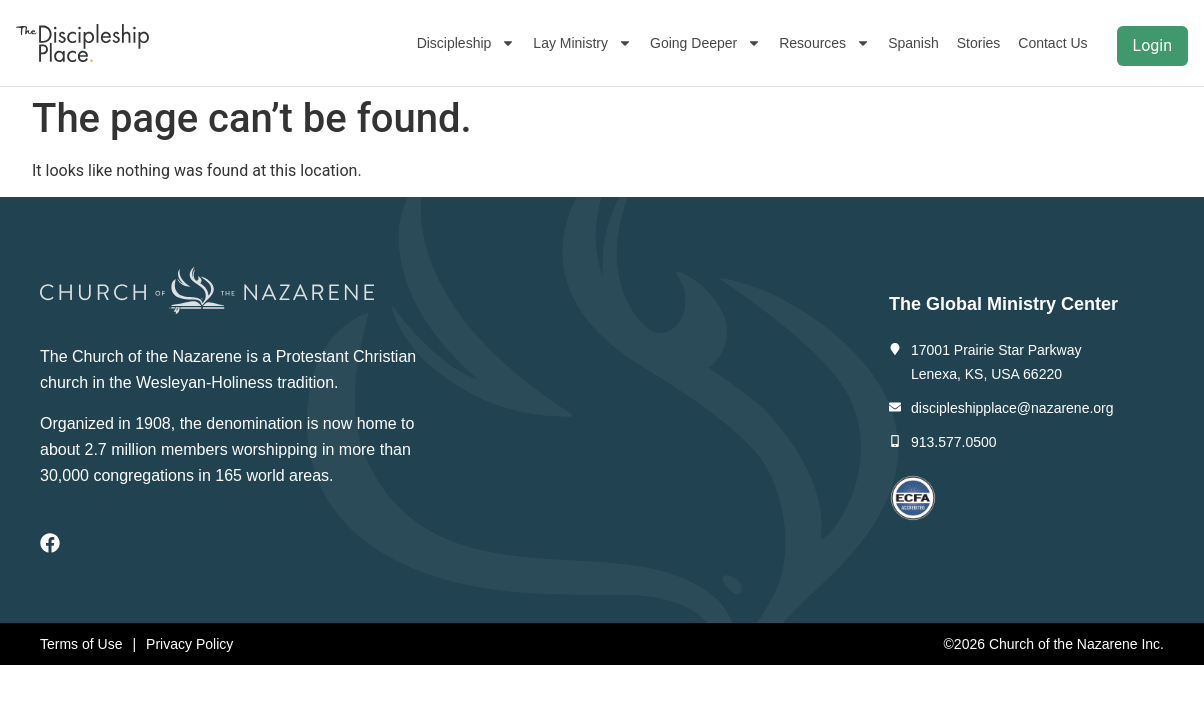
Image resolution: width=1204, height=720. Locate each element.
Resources (824, 43)
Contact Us (1052, 43)
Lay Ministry (582, 43)
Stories (979, 43)
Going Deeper (705, 43)
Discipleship (466, 43)
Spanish (913, 43)
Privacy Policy (189, 644)
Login (1152, 45)
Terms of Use (81, 644)
